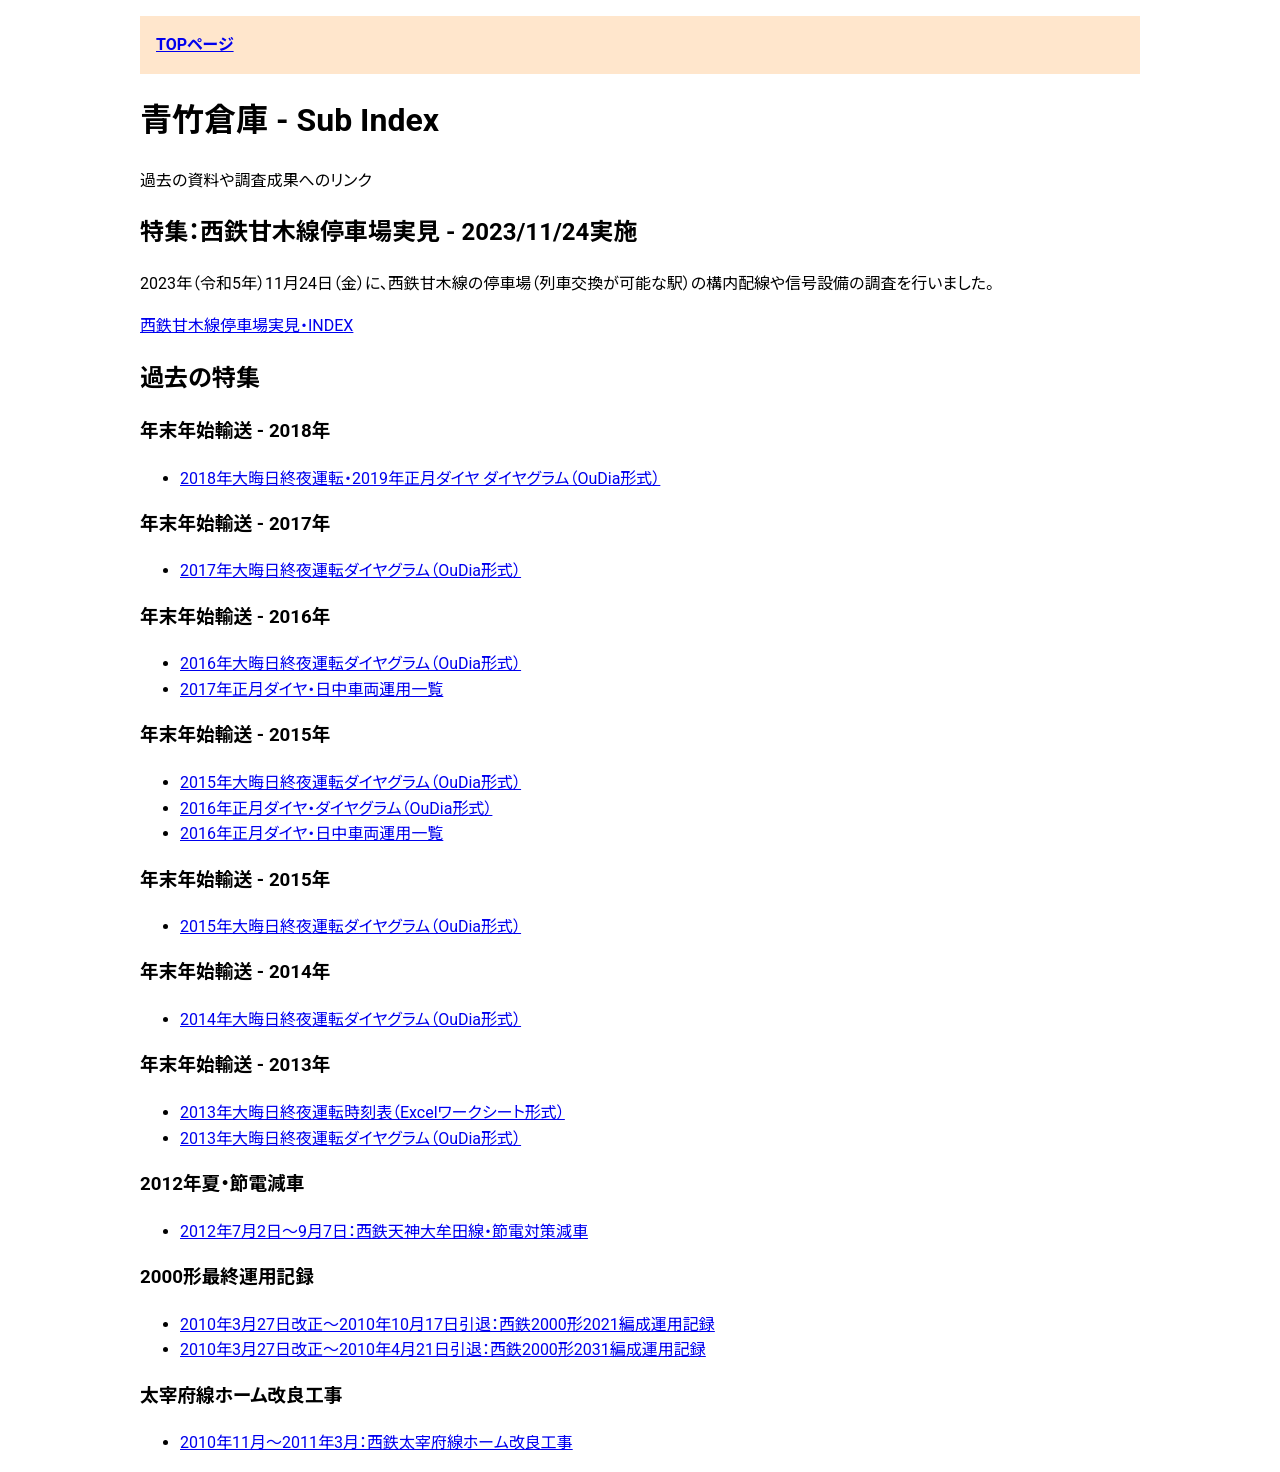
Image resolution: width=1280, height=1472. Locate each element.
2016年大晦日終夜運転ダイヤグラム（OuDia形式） (350, 663)
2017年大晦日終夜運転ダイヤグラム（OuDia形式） (350, 570)
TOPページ (195, 44)
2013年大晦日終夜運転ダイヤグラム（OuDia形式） (350, 1138)
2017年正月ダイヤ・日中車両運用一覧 (311, 689)
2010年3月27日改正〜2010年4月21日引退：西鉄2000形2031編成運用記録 (443, 1349)
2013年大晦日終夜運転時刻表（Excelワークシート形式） (372, 1112)
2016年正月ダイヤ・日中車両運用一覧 (311, 833)
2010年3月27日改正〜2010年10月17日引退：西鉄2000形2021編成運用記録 (447, 1324)
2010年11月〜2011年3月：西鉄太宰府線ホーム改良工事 (376, 1442)
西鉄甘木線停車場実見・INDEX (246, 325)
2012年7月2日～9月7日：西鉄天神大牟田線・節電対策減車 (384, 1231)
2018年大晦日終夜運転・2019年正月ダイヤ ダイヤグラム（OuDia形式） (420, 478)
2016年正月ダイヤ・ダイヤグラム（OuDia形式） (336, 808)
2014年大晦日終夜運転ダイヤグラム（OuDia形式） (350, 1019)
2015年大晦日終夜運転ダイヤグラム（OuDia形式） (350, 782)
